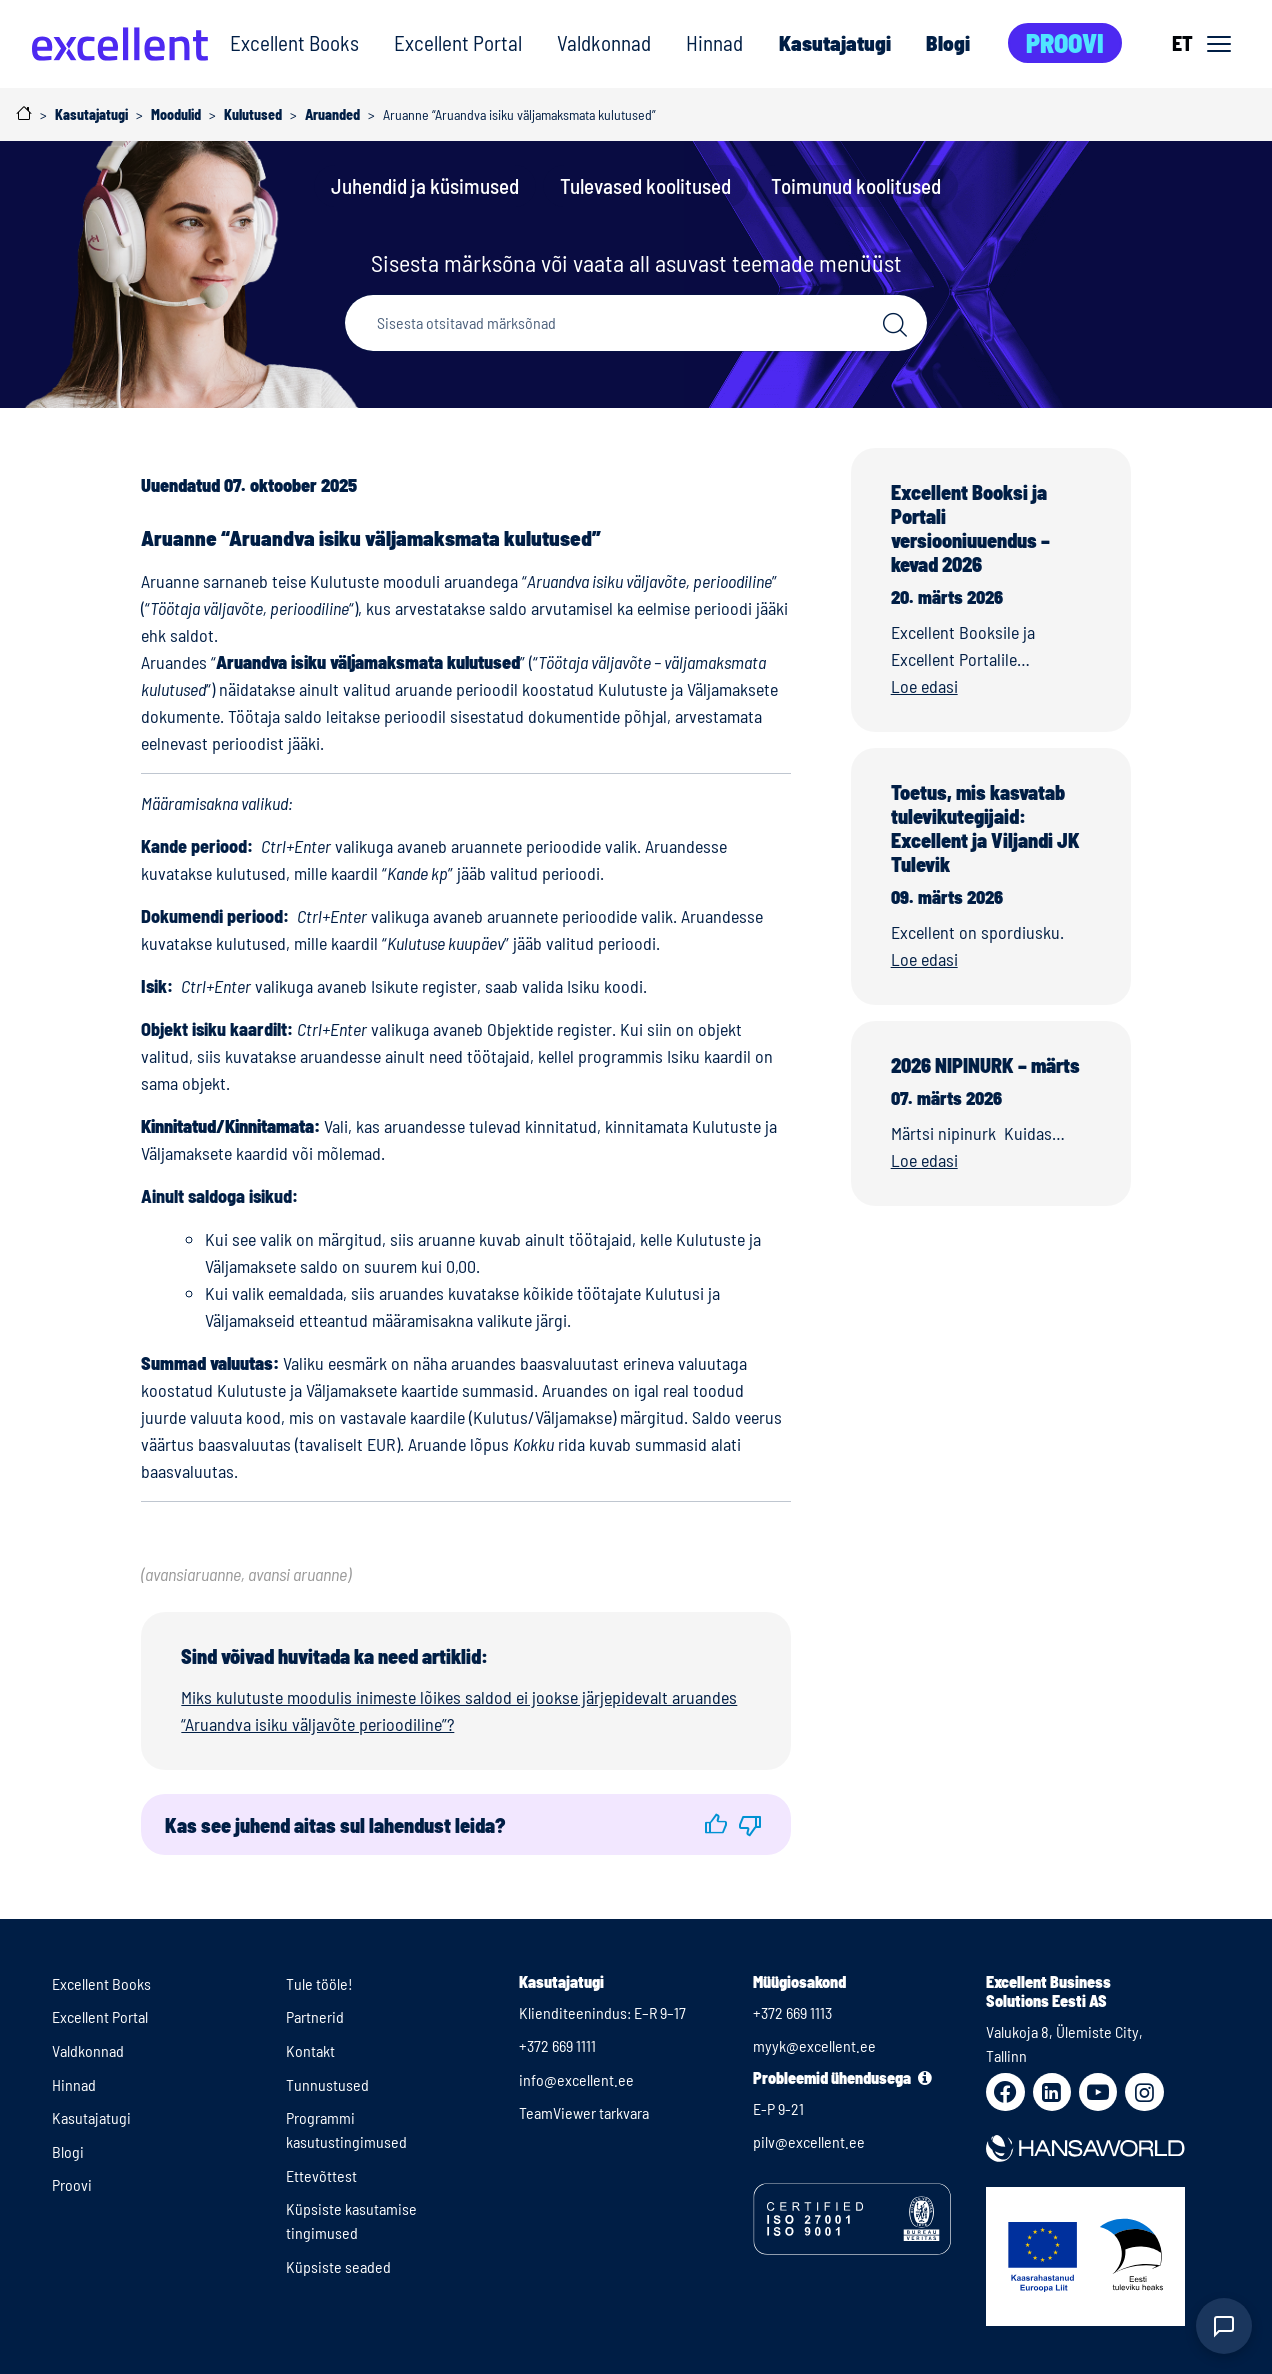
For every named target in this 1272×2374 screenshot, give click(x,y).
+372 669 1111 (557, 2045)
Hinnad (714, 42)
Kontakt (310, 2050)
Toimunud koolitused (856, 185)
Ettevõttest (321, 2175)
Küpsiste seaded (338, 2266)
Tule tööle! (319, 1983)
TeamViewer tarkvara (584, 2112)
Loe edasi (924, 686)
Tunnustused (327, 2084)
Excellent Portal (458, 42)
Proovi (1065, 42)
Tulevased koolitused (645, 185)
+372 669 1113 (792, 2012)
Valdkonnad (604, 42)
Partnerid (315, 2016)
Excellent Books (294, 42)
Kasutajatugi (834, 42)
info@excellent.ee (576, 2079)
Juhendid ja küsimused (425, 185)
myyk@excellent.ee (814, 2045)
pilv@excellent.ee (809, 2141)
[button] (716, 1824)
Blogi (948, 42)
